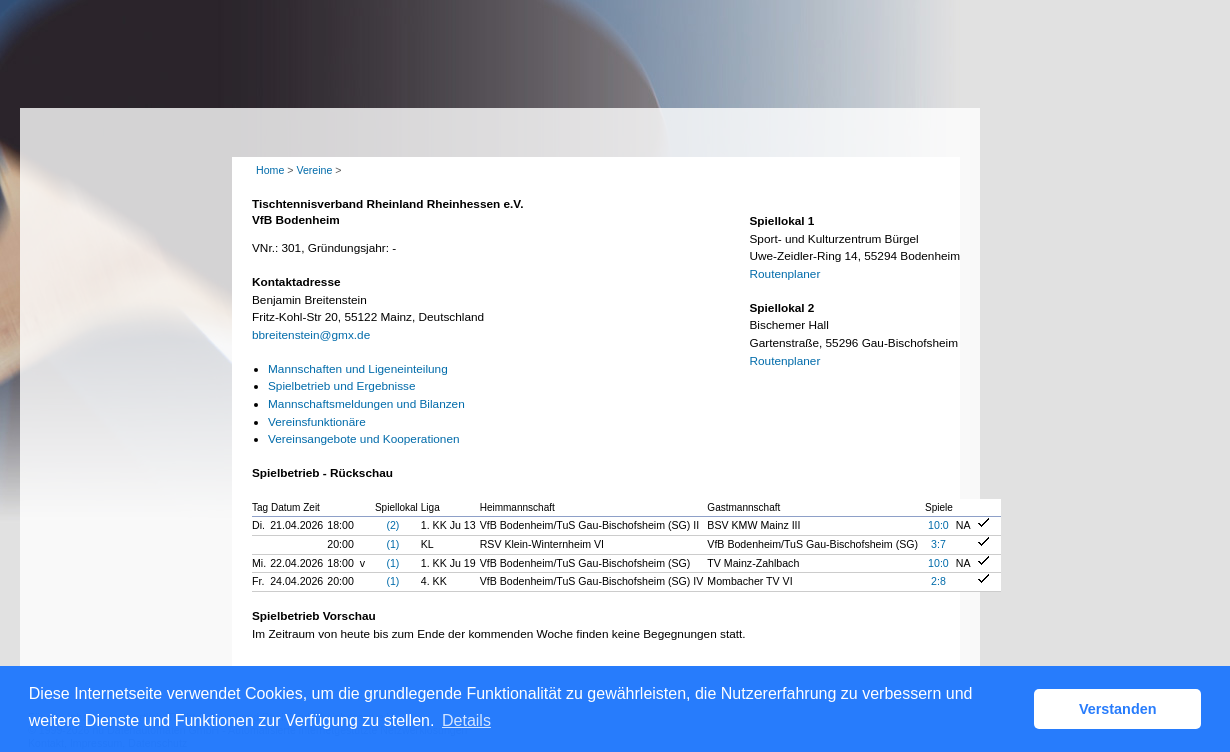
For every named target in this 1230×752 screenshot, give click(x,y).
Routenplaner (785, 274)
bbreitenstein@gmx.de (311, 335)
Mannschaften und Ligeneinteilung (358, 369)
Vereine (314, 170)
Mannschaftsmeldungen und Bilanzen (366, 404)
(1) (392, 544)
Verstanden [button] (1118, 709)
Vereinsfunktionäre (317, 422)
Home (270, 170)
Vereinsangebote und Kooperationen (364, 439)
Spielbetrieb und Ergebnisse (342, 386)
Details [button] (466, 720)
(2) (392, 525)
